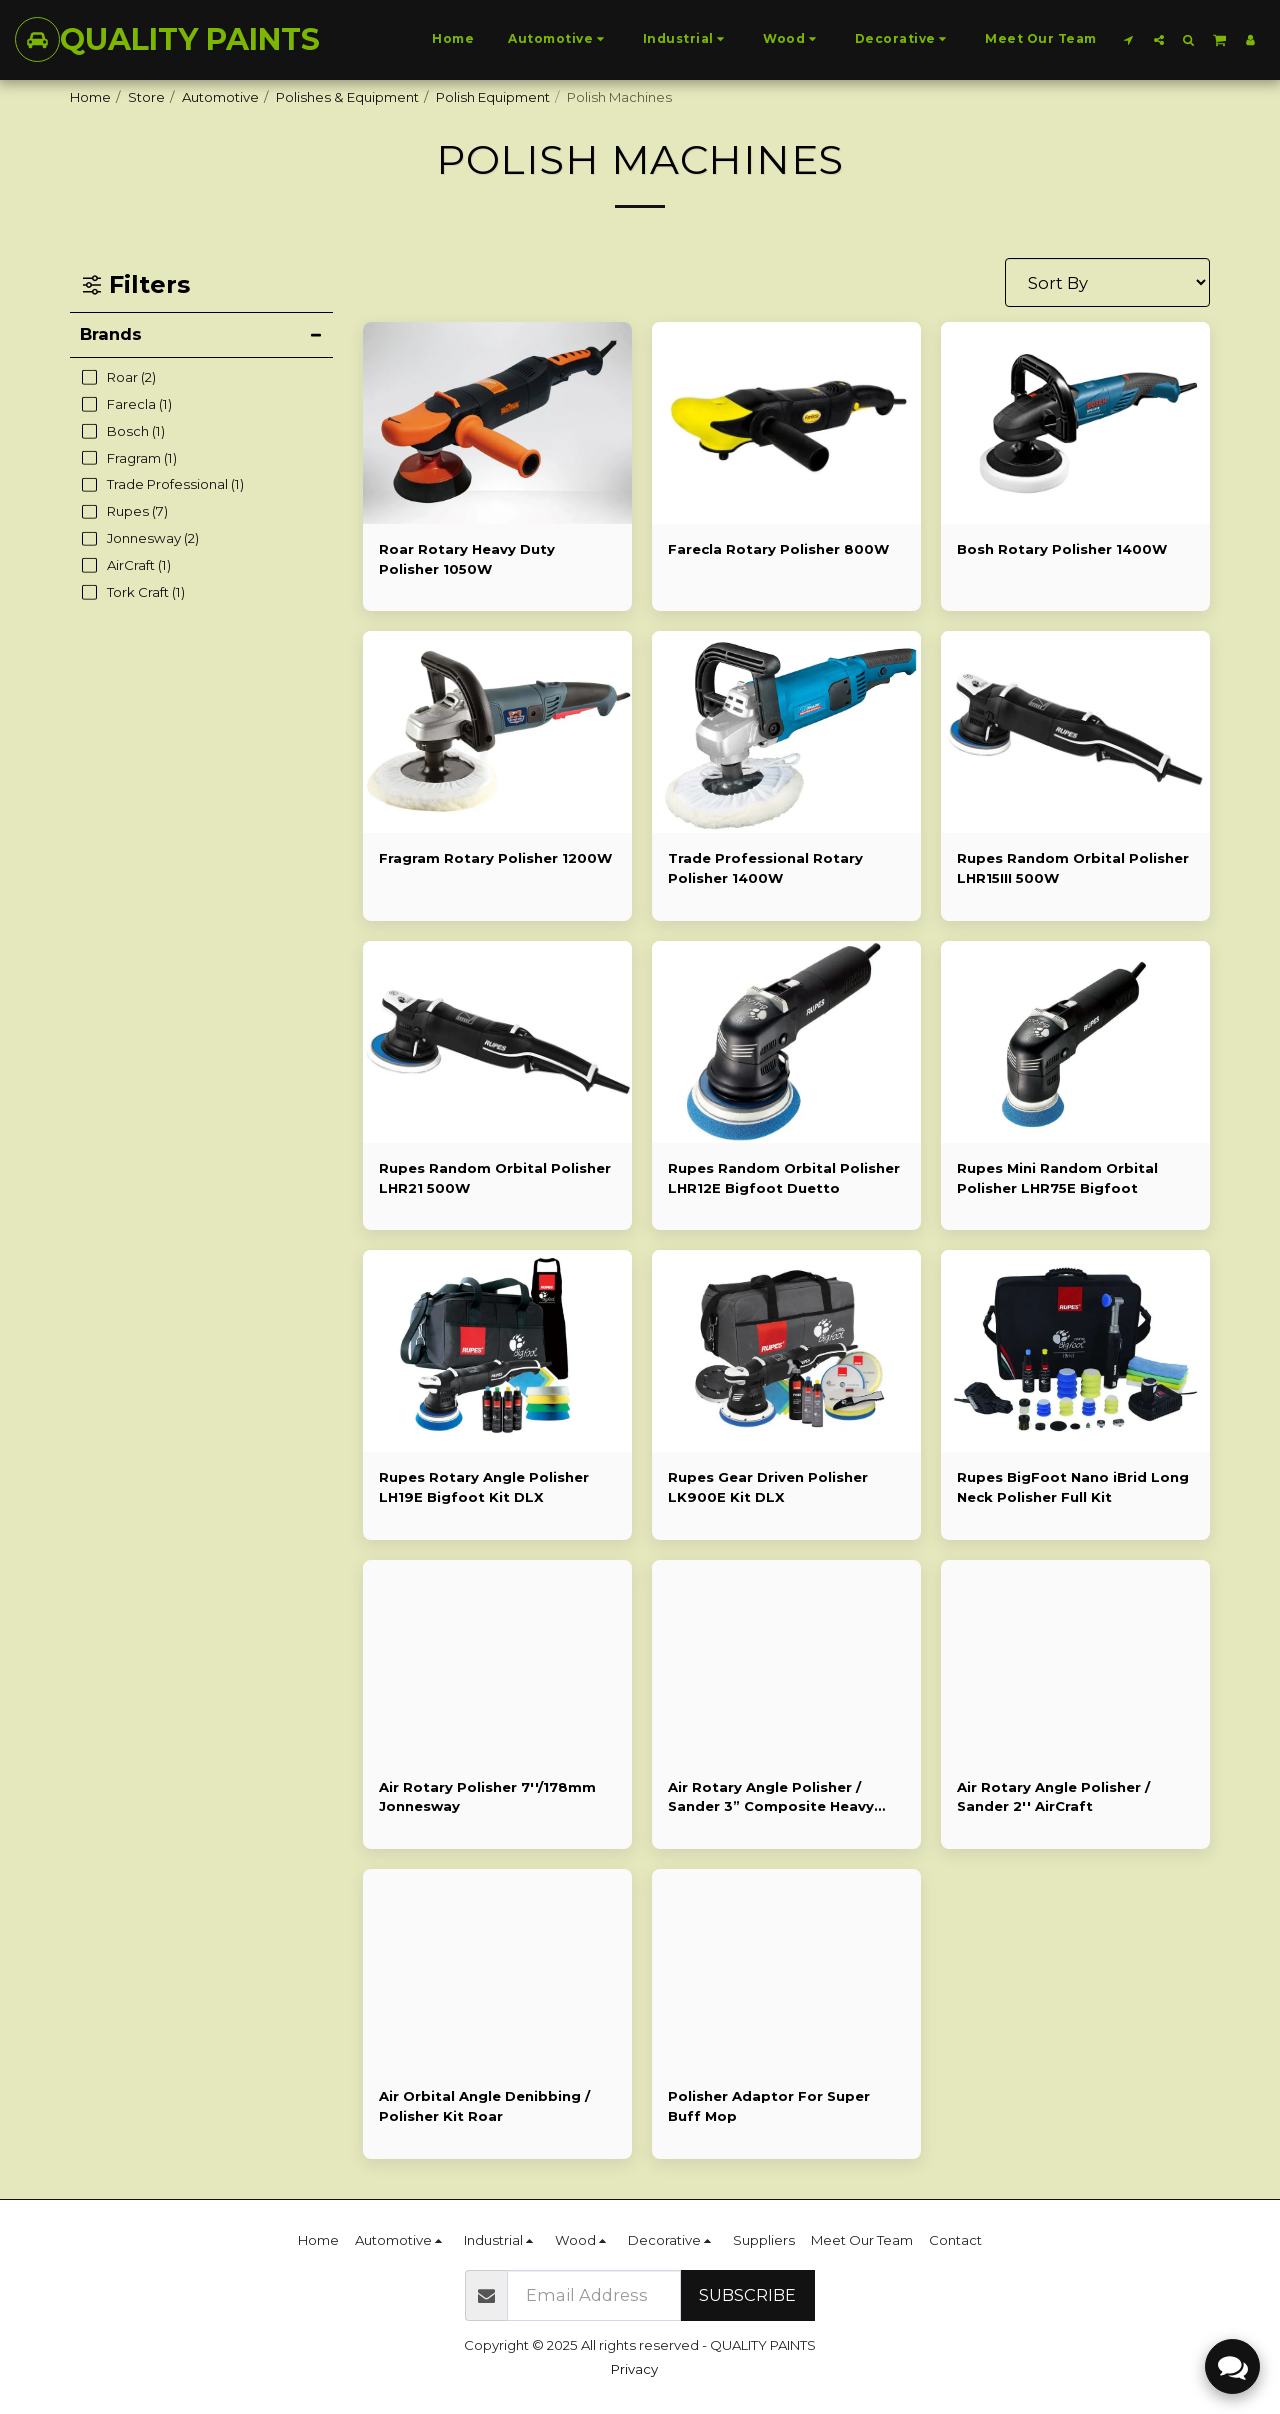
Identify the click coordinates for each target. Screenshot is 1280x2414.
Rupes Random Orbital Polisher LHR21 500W (495, 1178)
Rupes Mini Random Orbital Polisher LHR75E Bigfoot (1057, 1178)
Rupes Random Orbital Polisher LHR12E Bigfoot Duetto (784, 1178)
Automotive (220, 97)
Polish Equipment (493, 97)
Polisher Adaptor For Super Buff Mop (769, 2106)
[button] (1129, 39)
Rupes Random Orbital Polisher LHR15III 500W (1073, 868)
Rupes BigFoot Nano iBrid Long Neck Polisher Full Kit (1073, 1487)
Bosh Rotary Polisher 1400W (1062, 549)
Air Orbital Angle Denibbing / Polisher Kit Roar (484, 2106)
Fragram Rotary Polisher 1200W (495, 858)
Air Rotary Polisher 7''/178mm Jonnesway (487, 1797)
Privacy (634, 2369)
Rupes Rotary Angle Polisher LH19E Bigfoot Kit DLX (484, 1487)
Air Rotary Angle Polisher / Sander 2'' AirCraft (1053, 1797)
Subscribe (747, 2295)
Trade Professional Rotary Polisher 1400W (765, 868)
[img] (497, 732)
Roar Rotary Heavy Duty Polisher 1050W (467, 559)
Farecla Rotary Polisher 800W (778, 549)
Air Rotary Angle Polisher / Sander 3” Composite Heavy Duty (771, 1798)
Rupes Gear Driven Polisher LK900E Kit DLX (768, 1487)
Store (146, 97)
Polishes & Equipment (347, 97)
